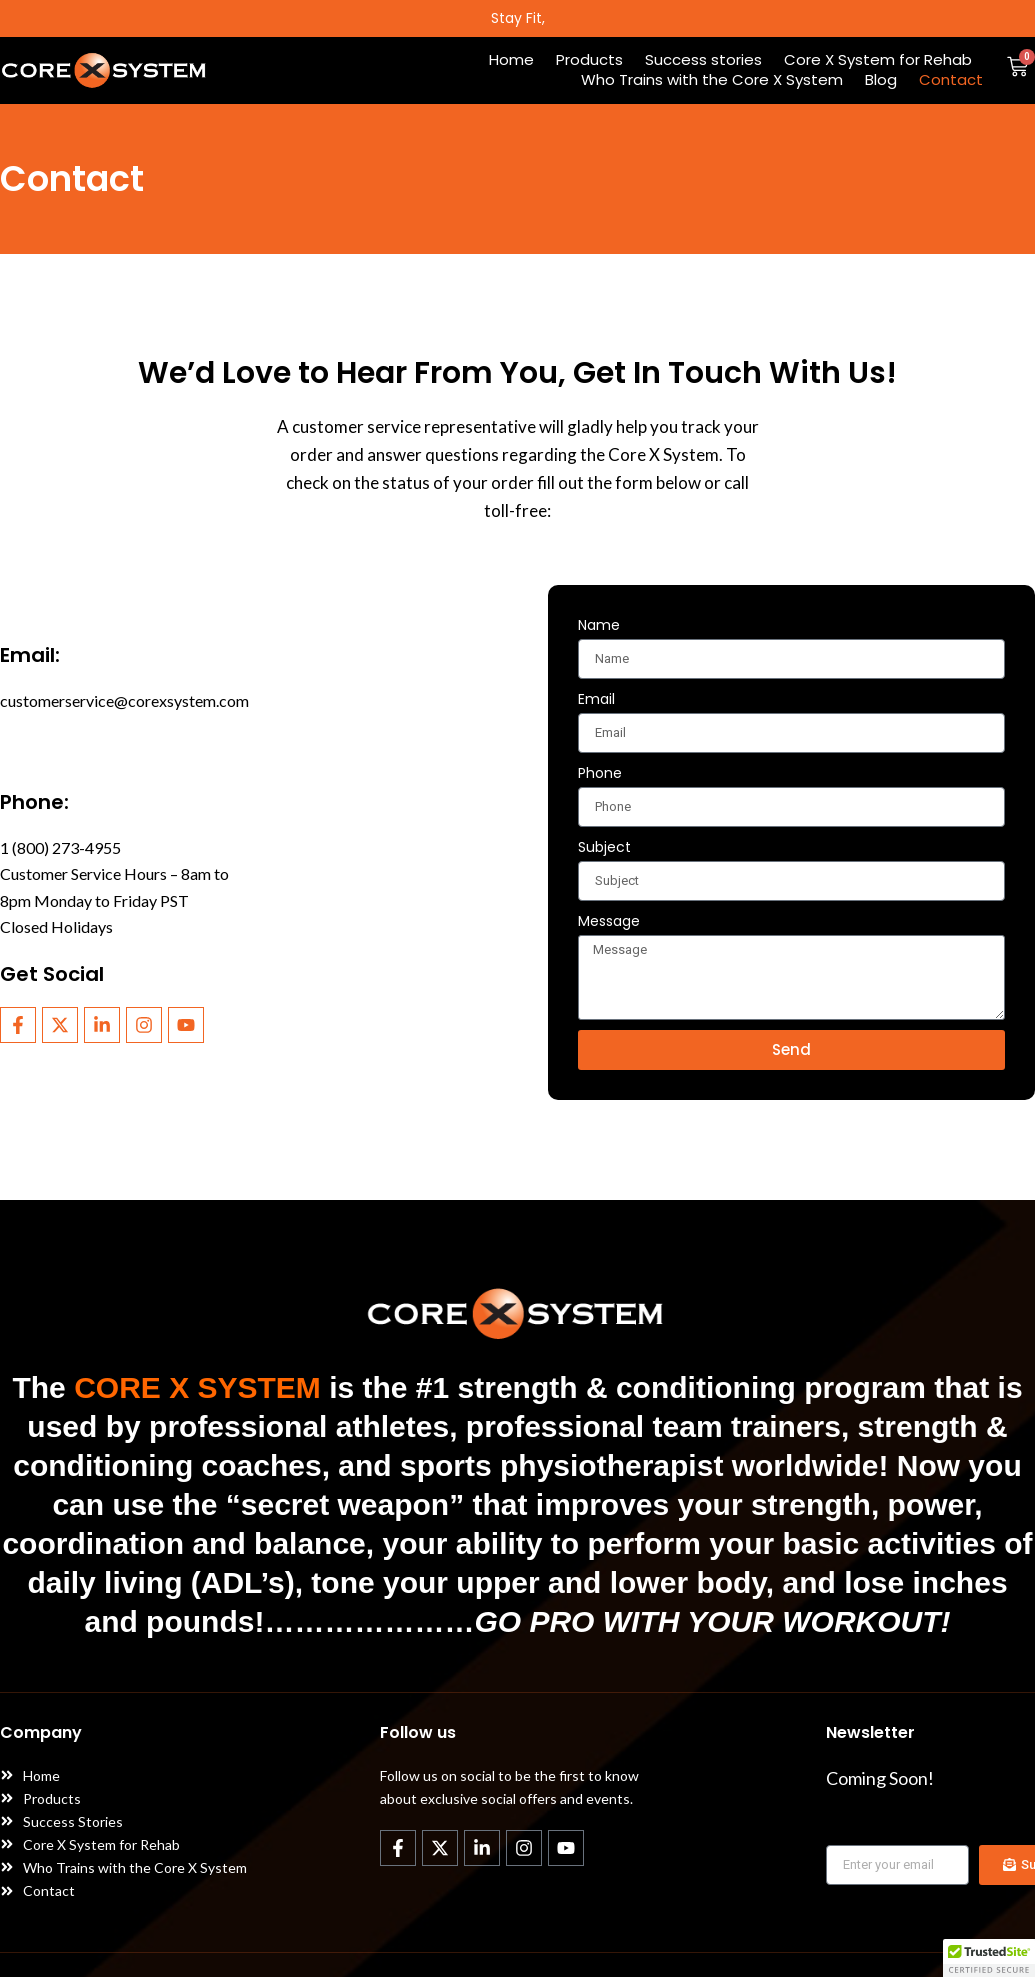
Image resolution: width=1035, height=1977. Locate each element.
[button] (989, 1958)
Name (599, 625)
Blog (881, 80)
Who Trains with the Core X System (712, 80)
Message (609, 921)
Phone (600, 773)
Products (589, 60)
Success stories (703, 60)
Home (511, 60)
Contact (951, 80)
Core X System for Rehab (878, 60)
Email (596, 699)
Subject (604, 847)
